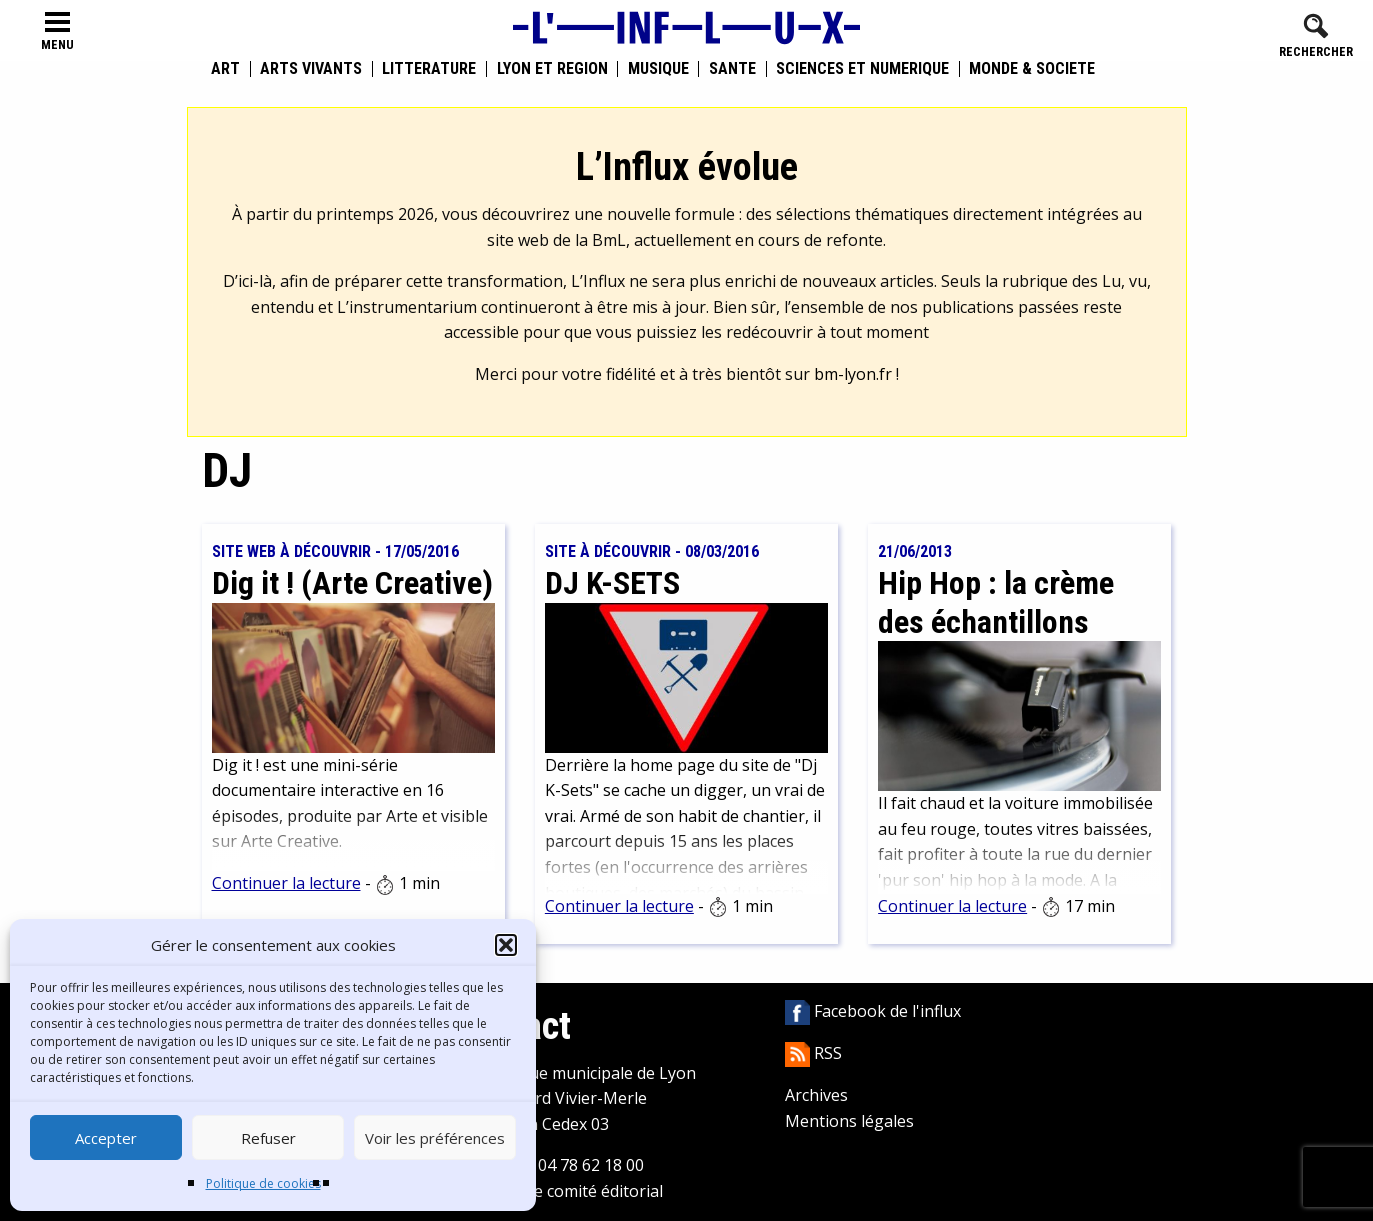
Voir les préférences (435, 1138)
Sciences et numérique (862, 69)
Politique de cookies (263, 1183)
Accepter (106, 1138)
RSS (813, 1053)
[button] (506, 945)
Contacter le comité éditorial (557, 1191)
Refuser (268, 1138)
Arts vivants (311, 69)
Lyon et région (552, 69)
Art (225, 69)
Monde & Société (1032, 69)
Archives (816, 1095)
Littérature (429, 69)
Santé (732, 69)
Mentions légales (849, 1121)
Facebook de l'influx (873, 1011)
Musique (658, 69)
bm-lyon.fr (853, 374)
